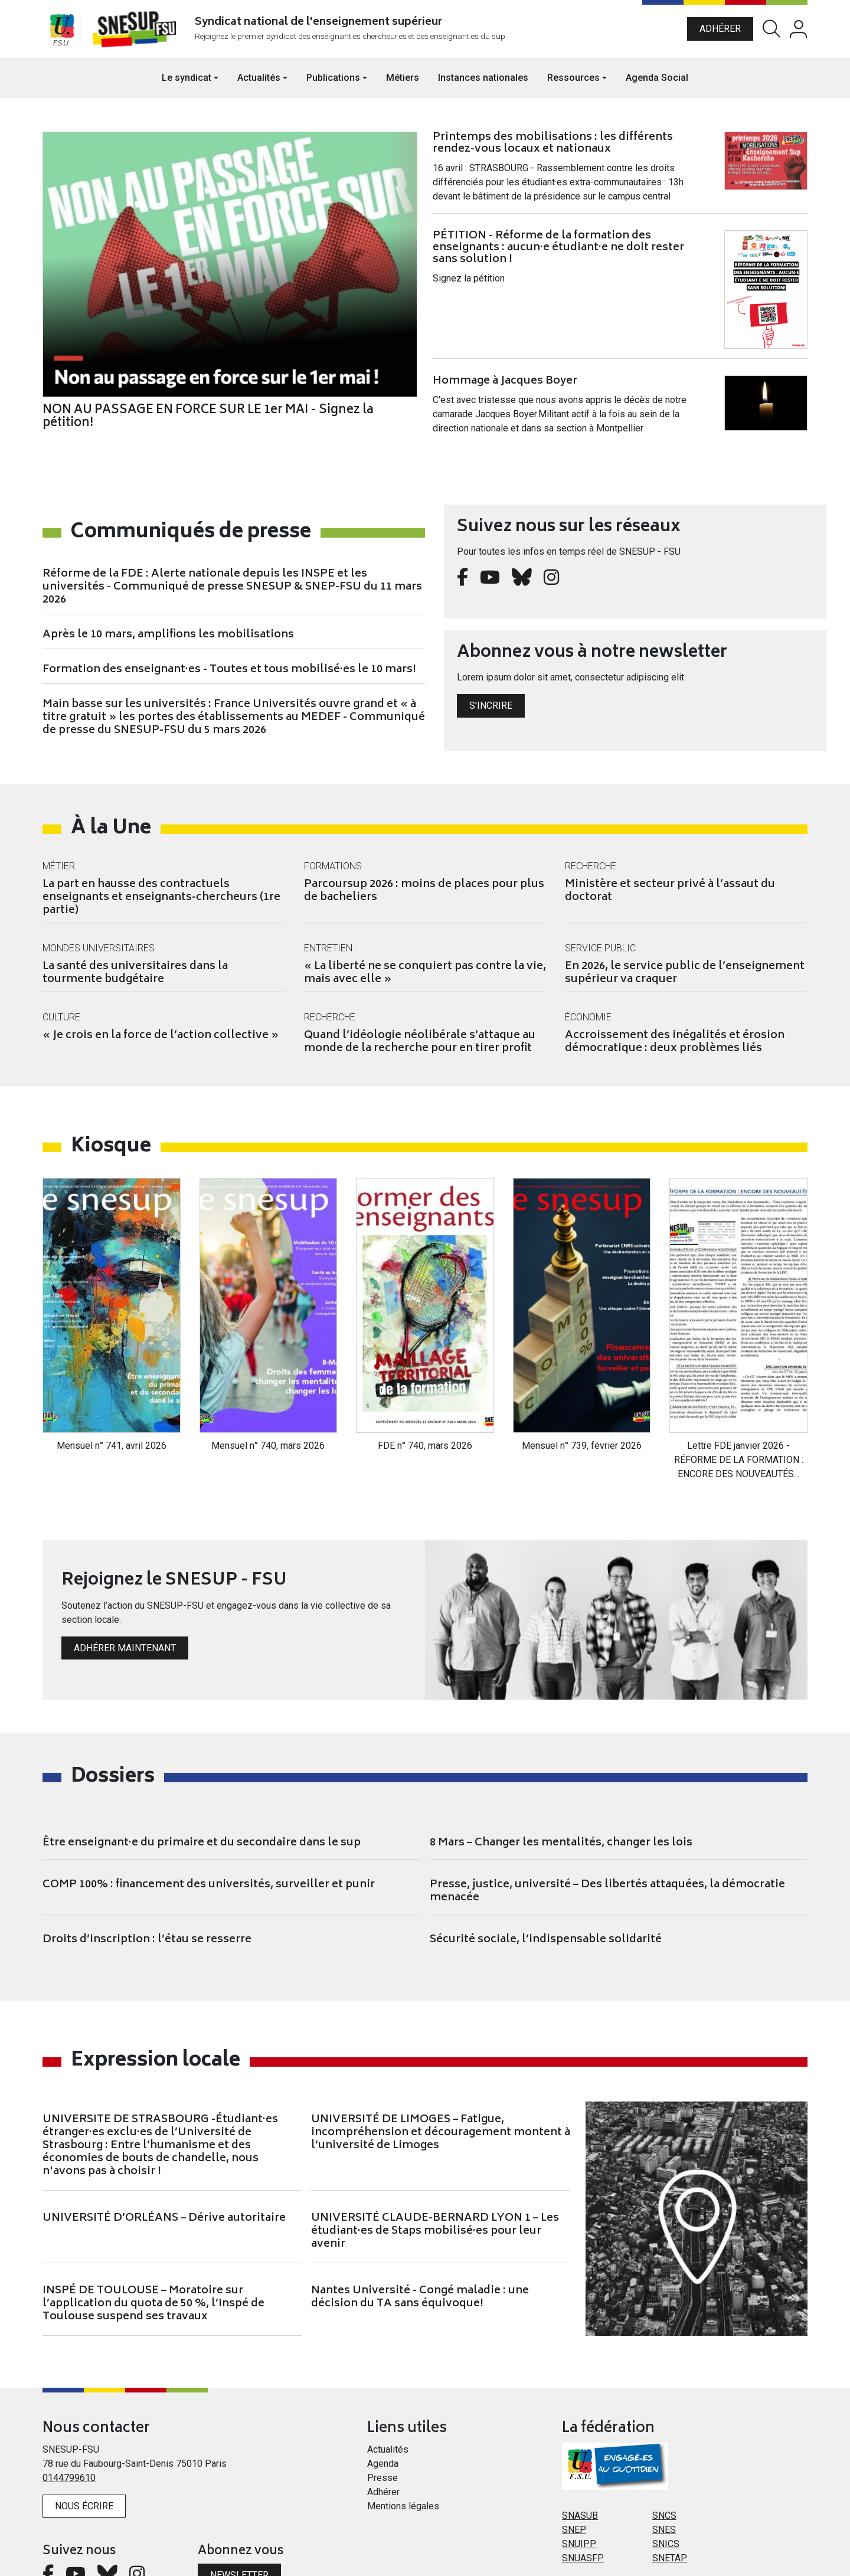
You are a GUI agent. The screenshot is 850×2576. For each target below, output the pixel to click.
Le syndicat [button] (186, 85)
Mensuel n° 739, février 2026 (582, 1387)
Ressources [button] (573, 85)
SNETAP (669, 2499)
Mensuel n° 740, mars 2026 (268, 1387)
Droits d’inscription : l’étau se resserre (146, 1881)
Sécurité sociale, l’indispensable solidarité (546, 1881)
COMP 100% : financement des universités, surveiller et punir (208, 1826)
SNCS (664, 2457)
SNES (664, 2471)
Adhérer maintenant (125, 1589)
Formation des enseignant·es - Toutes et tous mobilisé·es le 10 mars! (229, 678)
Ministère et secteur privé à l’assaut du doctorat (670, 900)
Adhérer (720, 32)
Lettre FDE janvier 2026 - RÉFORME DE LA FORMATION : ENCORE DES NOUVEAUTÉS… (738, 1402)
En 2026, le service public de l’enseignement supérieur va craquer (685, 982)
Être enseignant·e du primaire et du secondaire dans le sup (201, 1784)
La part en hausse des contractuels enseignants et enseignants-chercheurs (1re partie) (161, 906)
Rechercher (771, 33)
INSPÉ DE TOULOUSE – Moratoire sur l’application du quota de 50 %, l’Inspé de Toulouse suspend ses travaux (153, 2245)
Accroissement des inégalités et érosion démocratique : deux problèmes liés (674, 1051)
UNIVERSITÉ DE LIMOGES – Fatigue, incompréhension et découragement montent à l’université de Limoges (440, 2074)
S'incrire (490, 714)
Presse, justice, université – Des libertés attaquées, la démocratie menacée (607, 1833)
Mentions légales (403, 2447)
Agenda (382, 2405)
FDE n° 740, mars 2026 (425, 1387)
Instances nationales (483, 85)
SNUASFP (583, 2499)
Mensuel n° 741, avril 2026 (111, 1387)
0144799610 (69, 2419)
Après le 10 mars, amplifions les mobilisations (168, 643)
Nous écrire (84, 2447)
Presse (382, 2419)
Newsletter (239, 2517)
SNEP (574, 2471)
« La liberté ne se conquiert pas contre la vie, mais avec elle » (425, 982)
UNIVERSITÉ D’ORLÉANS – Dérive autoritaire (164, 2160)
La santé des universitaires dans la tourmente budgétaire (135, 982)
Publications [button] (333, 85)
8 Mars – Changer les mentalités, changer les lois (561, 1784)
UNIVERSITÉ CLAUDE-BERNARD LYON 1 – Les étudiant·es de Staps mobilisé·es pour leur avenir (435, 2173)
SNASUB (580, 2457)
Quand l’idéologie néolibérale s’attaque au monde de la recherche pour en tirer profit (419, 1051)
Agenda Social (657, 85)
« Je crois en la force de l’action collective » (160, 1044)
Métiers (402, 85)
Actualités (387, 2391)
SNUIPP (579, 2485)
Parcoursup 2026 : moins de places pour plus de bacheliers (424, 900)
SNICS (665, 2485)
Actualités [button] (258, 85)
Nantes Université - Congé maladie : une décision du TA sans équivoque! (420, 2239)
